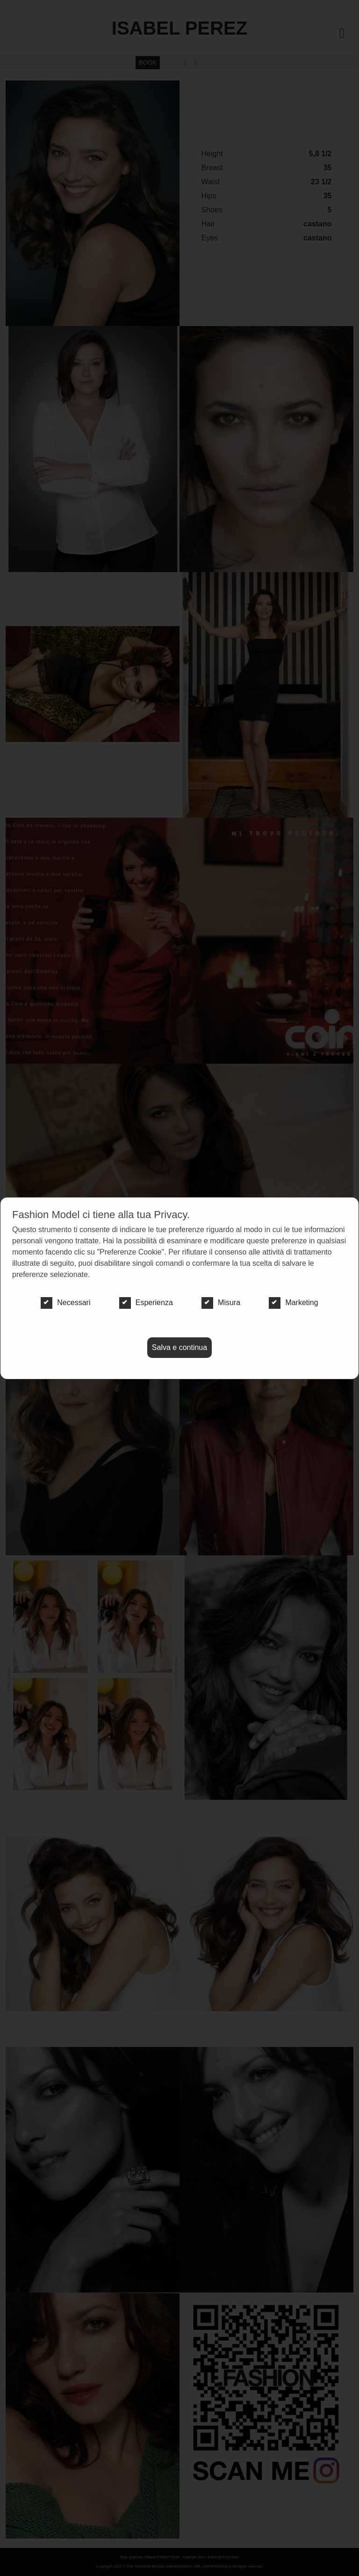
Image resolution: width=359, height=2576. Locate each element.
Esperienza (146, 1302)
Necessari (65, 1302)
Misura (220, 1302)
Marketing (293, 1302)
